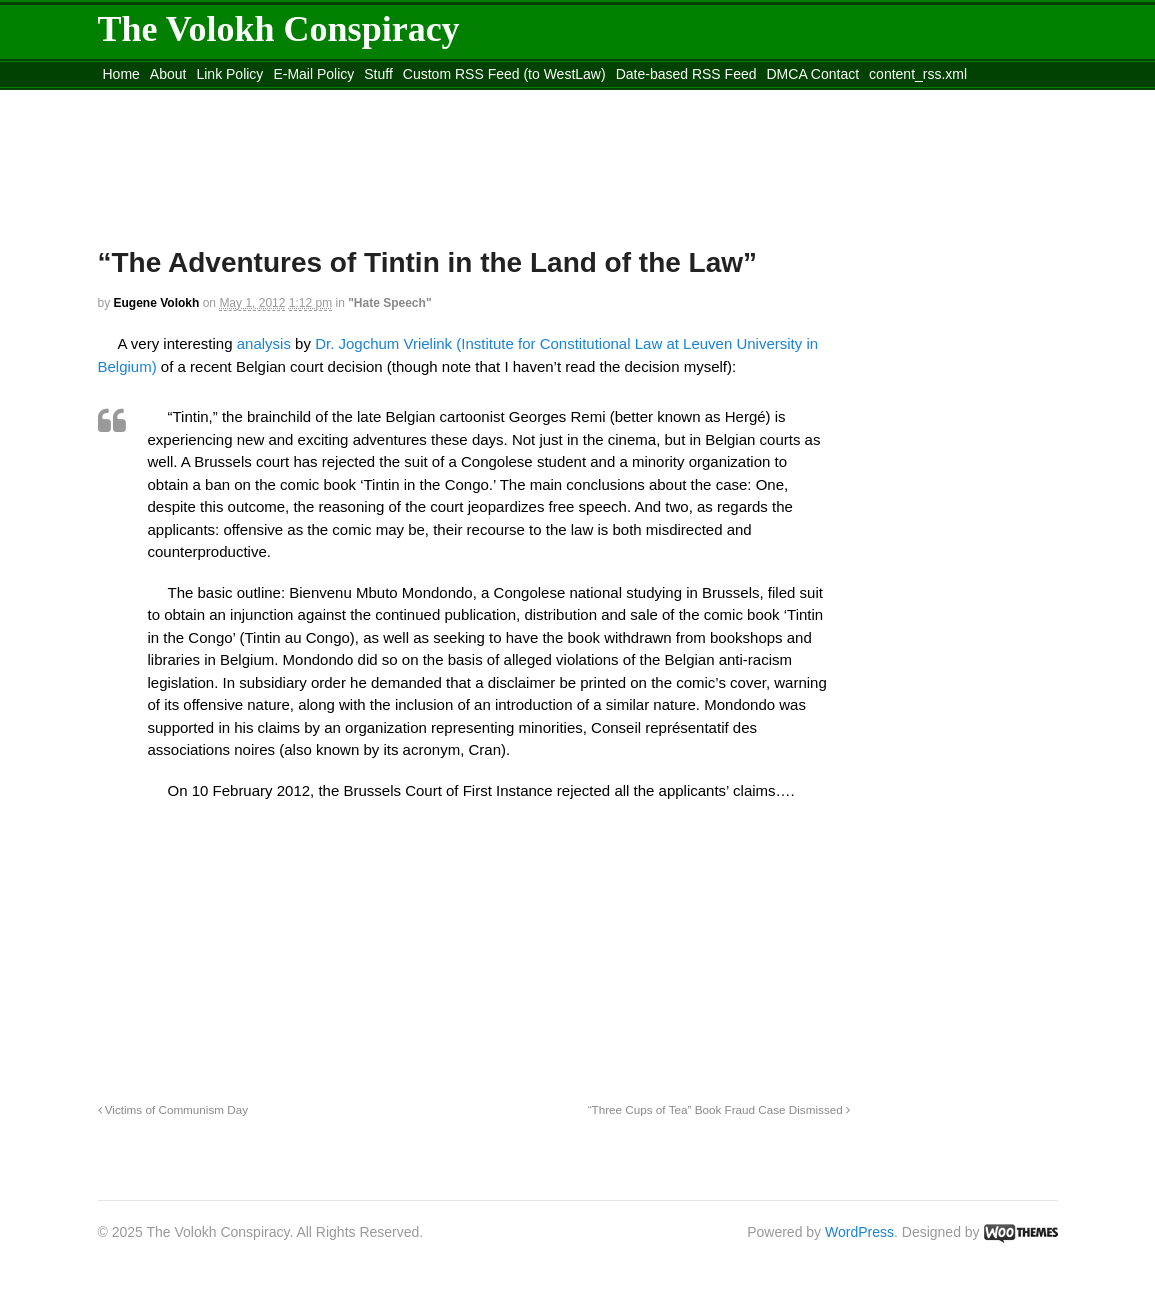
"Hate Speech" (389, 303)
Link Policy (229, 74)
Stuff (378, 74)
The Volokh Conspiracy (279, 29)
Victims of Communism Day (173, 1109)
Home (121, 74)
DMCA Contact (813, 74)
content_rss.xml (918, 74)
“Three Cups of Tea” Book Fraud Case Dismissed (719, 1109)
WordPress (859, 1232)
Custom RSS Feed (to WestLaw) (504, 74)
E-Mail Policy (313, 74)
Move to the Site (208, 99)
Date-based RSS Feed (686, 74)
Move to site (387, 99)
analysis (264, 343)
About (168, 74)
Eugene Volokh (157, 303)
